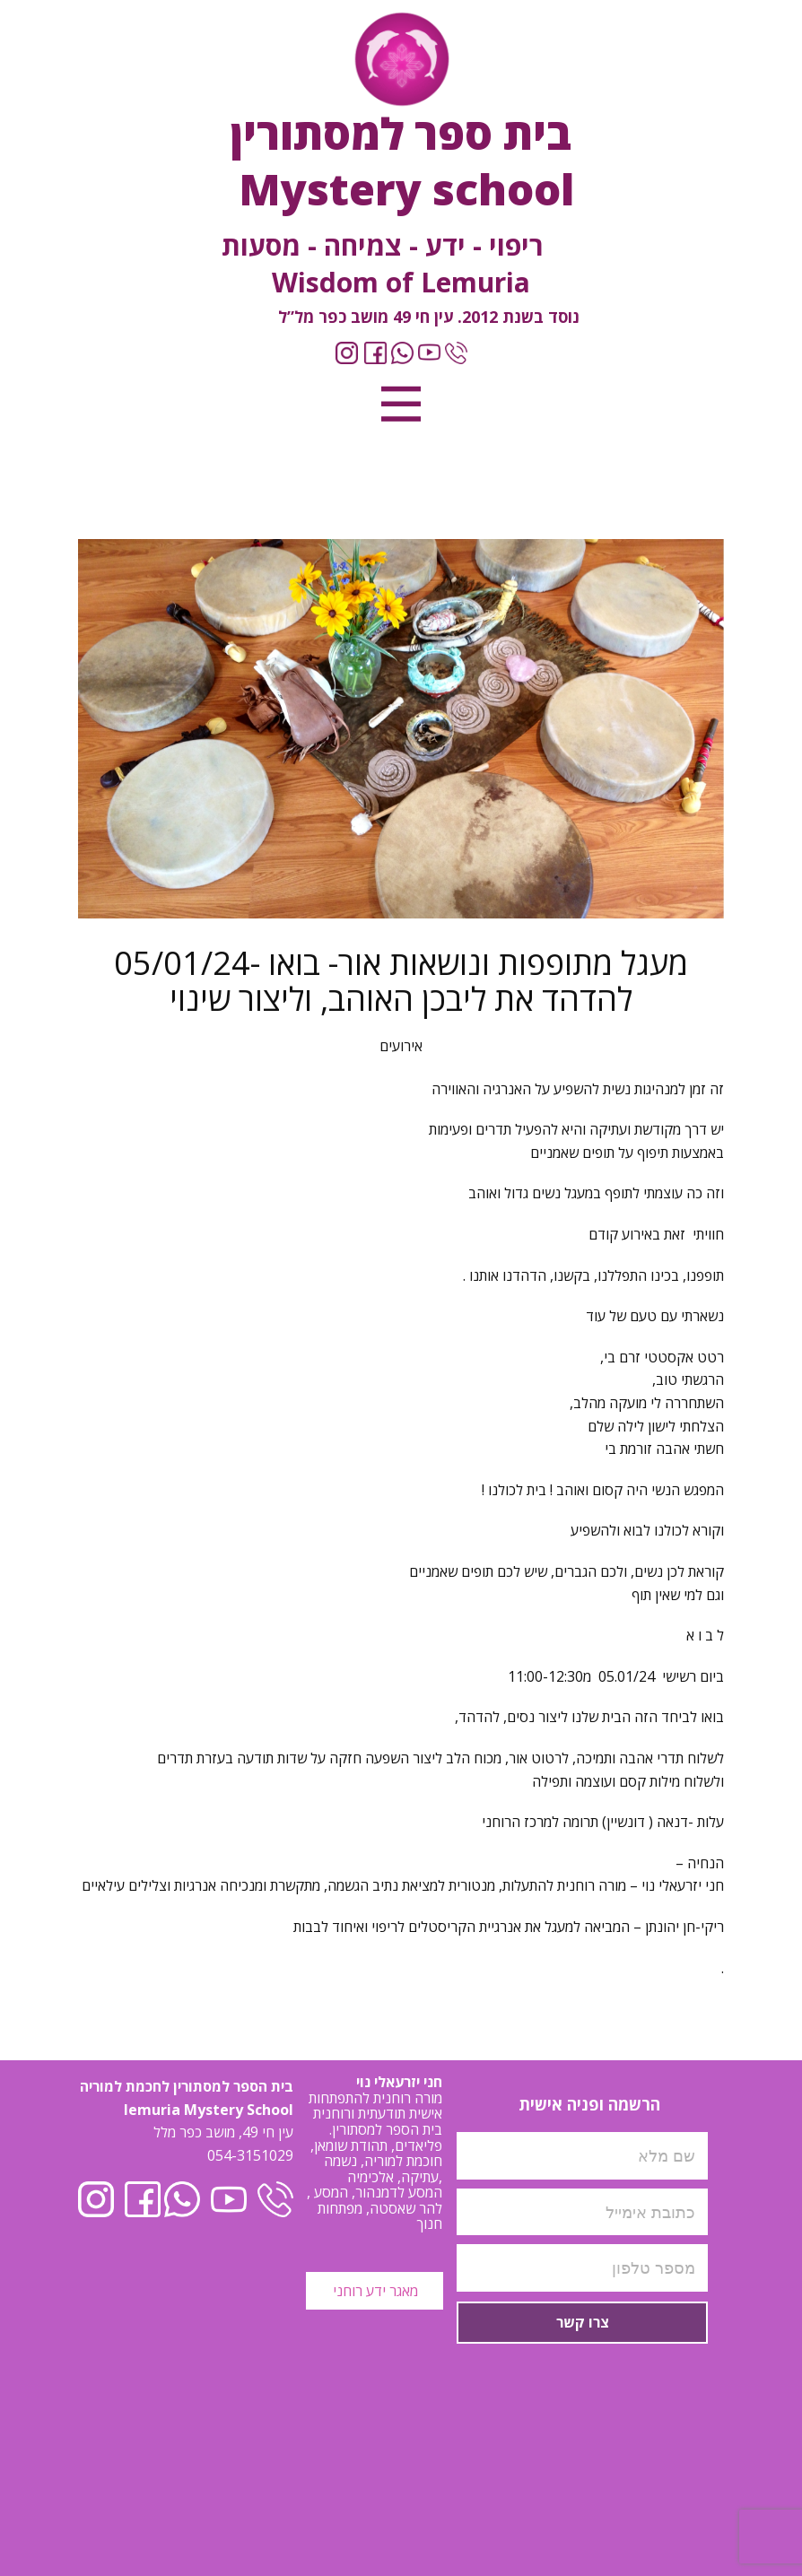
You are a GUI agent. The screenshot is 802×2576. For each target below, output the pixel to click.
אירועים (401, 1046)
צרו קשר (582, 2322)
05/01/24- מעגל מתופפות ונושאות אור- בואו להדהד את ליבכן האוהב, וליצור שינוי (401, 981)
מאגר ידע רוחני (373, 2291)
